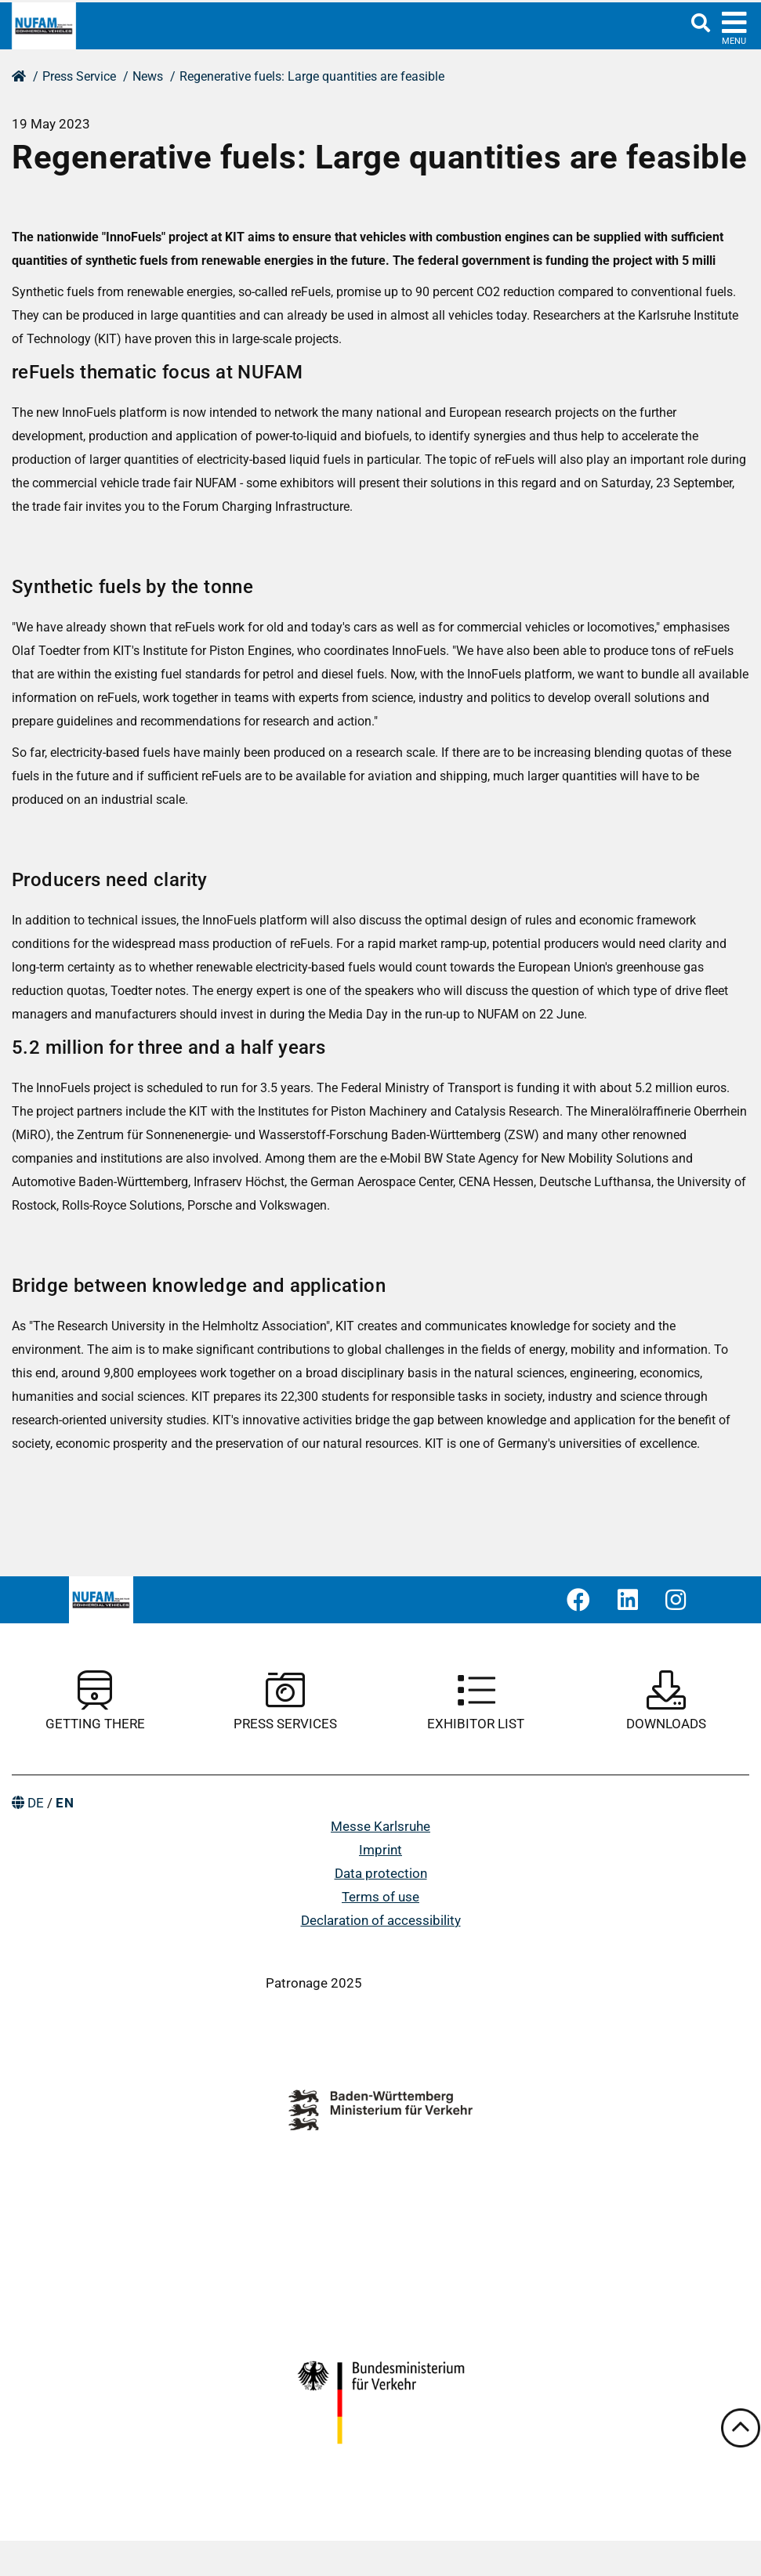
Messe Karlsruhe (380, 1826)
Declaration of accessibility (381, 1920)
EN (65, 1803)
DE (35, 1803)
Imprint (380, 1850)
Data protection (381, 1873)
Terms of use (380, 1897)
